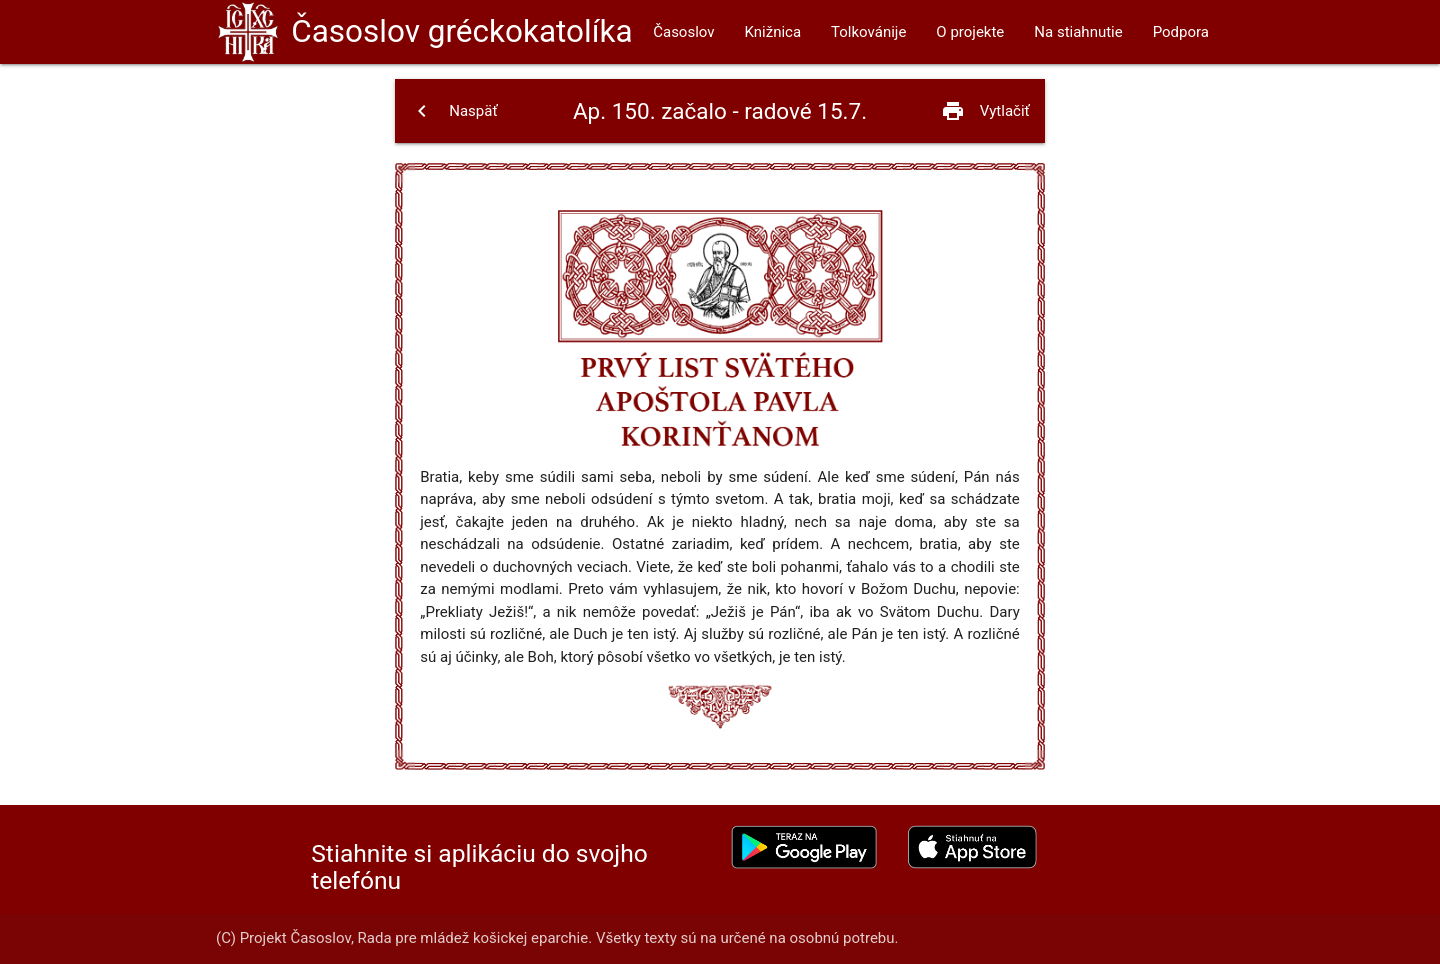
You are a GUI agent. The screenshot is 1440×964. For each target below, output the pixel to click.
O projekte (970, 32)
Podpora (1181, 32)
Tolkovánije (868, 32)
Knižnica (773, 32)
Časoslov (461, 31)
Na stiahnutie (1078, 32)
